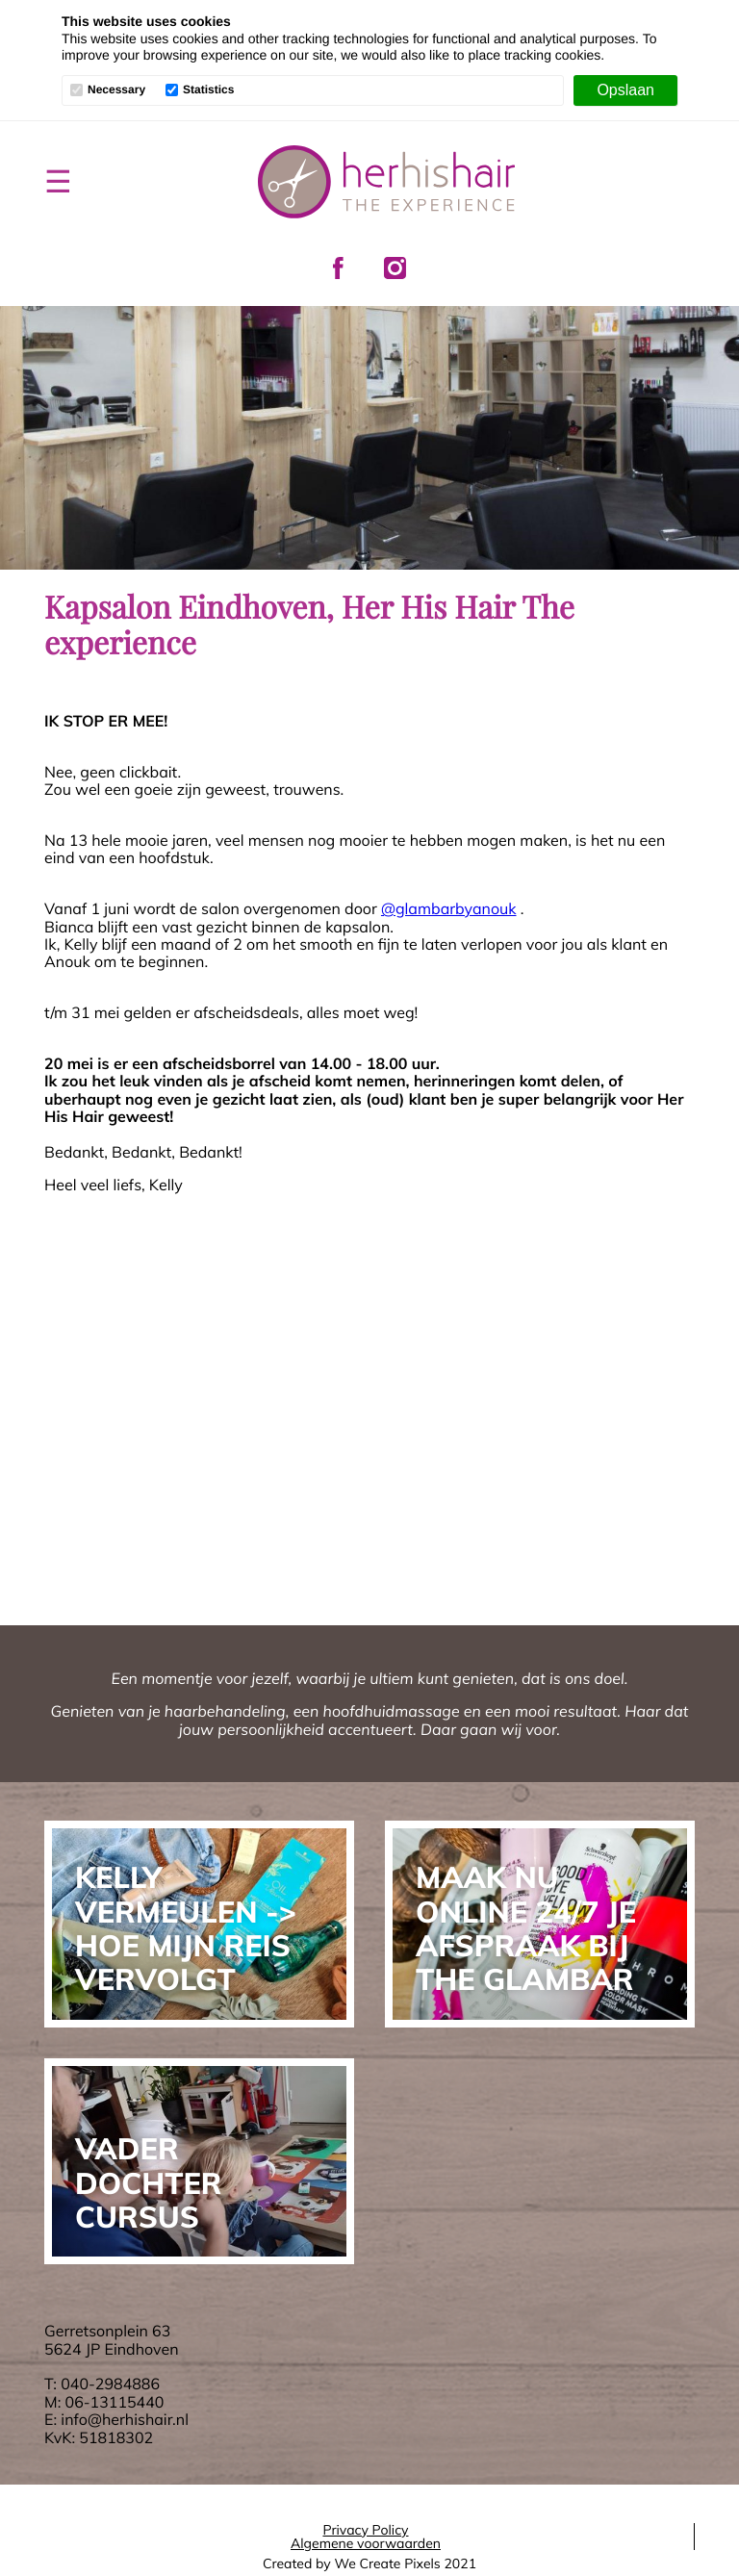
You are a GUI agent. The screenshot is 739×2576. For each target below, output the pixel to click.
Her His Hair (387, 181)
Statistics (208, 90)
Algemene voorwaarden (366, 2543)
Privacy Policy (365, 2530)
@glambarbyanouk (449, 908)
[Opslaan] (625, 90)
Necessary (116, 90)
